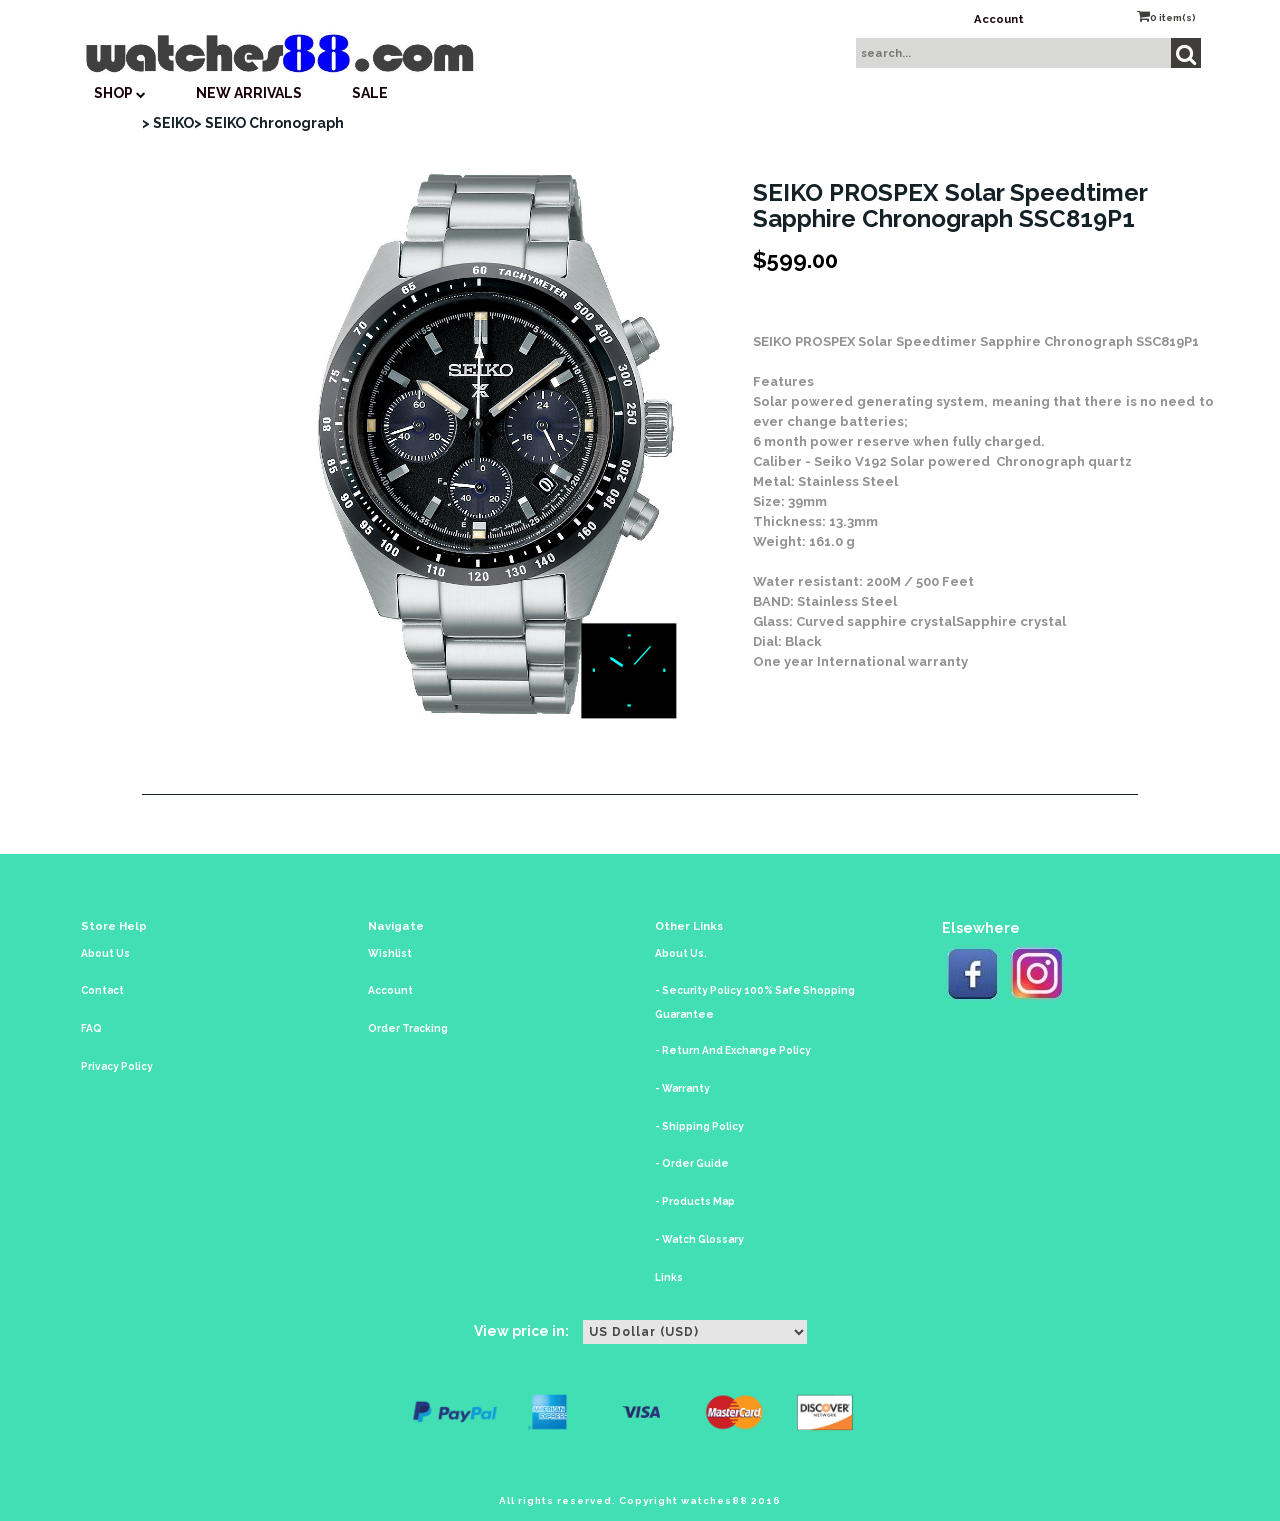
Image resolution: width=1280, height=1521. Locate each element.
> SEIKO (168, 123)
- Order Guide (692, 1163)
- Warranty (682, 1088)
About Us (105, 953)
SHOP (120, 93)
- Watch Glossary (699, 1239)
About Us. (681, 953)
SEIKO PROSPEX (804, 341)
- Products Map (695, 1201)
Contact (102, 990)
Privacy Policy (117, 1066)
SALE (370, 93)
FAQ (91, 1028)
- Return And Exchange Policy (733, 1050)
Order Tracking (408, 1028)
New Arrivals (249, 93)
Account (999, 19)
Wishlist (390, 953)
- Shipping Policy (699, 1126)
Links (669, 1277)
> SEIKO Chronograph (269, 123)
